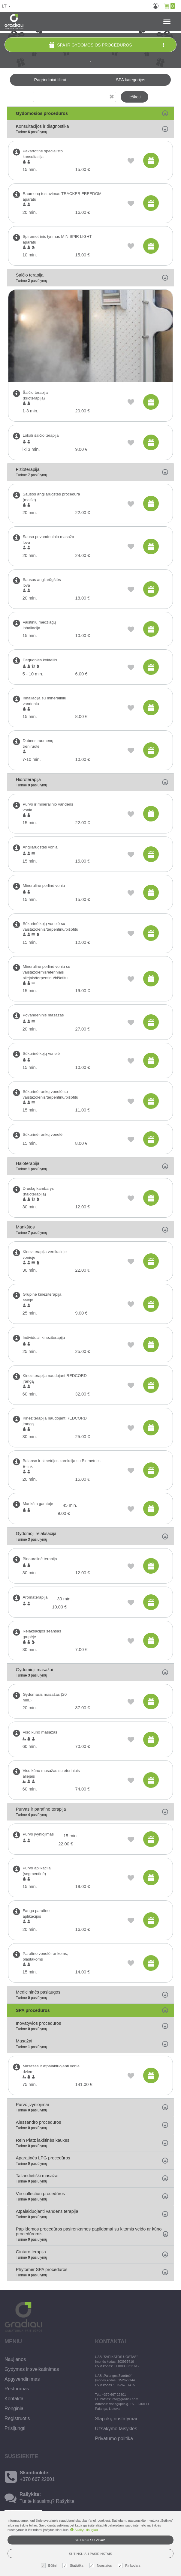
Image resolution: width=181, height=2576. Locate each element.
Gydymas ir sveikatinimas (32, 2369)
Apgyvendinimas (22, 2379)
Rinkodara (129, 2566)
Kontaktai (15, 2398)
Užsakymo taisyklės (116, 2428)
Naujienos (15, 2359)
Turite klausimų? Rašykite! (48, 2501)
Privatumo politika (114, 2438)
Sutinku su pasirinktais (90, 2554)
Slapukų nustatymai (116, 2418)
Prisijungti (15, 2428)
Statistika (73, 2566)
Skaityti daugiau (84, 2530)
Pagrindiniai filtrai (50, 79)
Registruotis (17, 2418)
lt (6, 6)
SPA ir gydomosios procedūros (107, 44)
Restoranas (17, 2388)
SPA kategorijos (130, 79)
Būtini (49, 2566)
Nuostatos (101, 2566)
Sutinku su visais (90, 2540)
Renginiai (15, 2408)
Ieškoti (134, 96)
